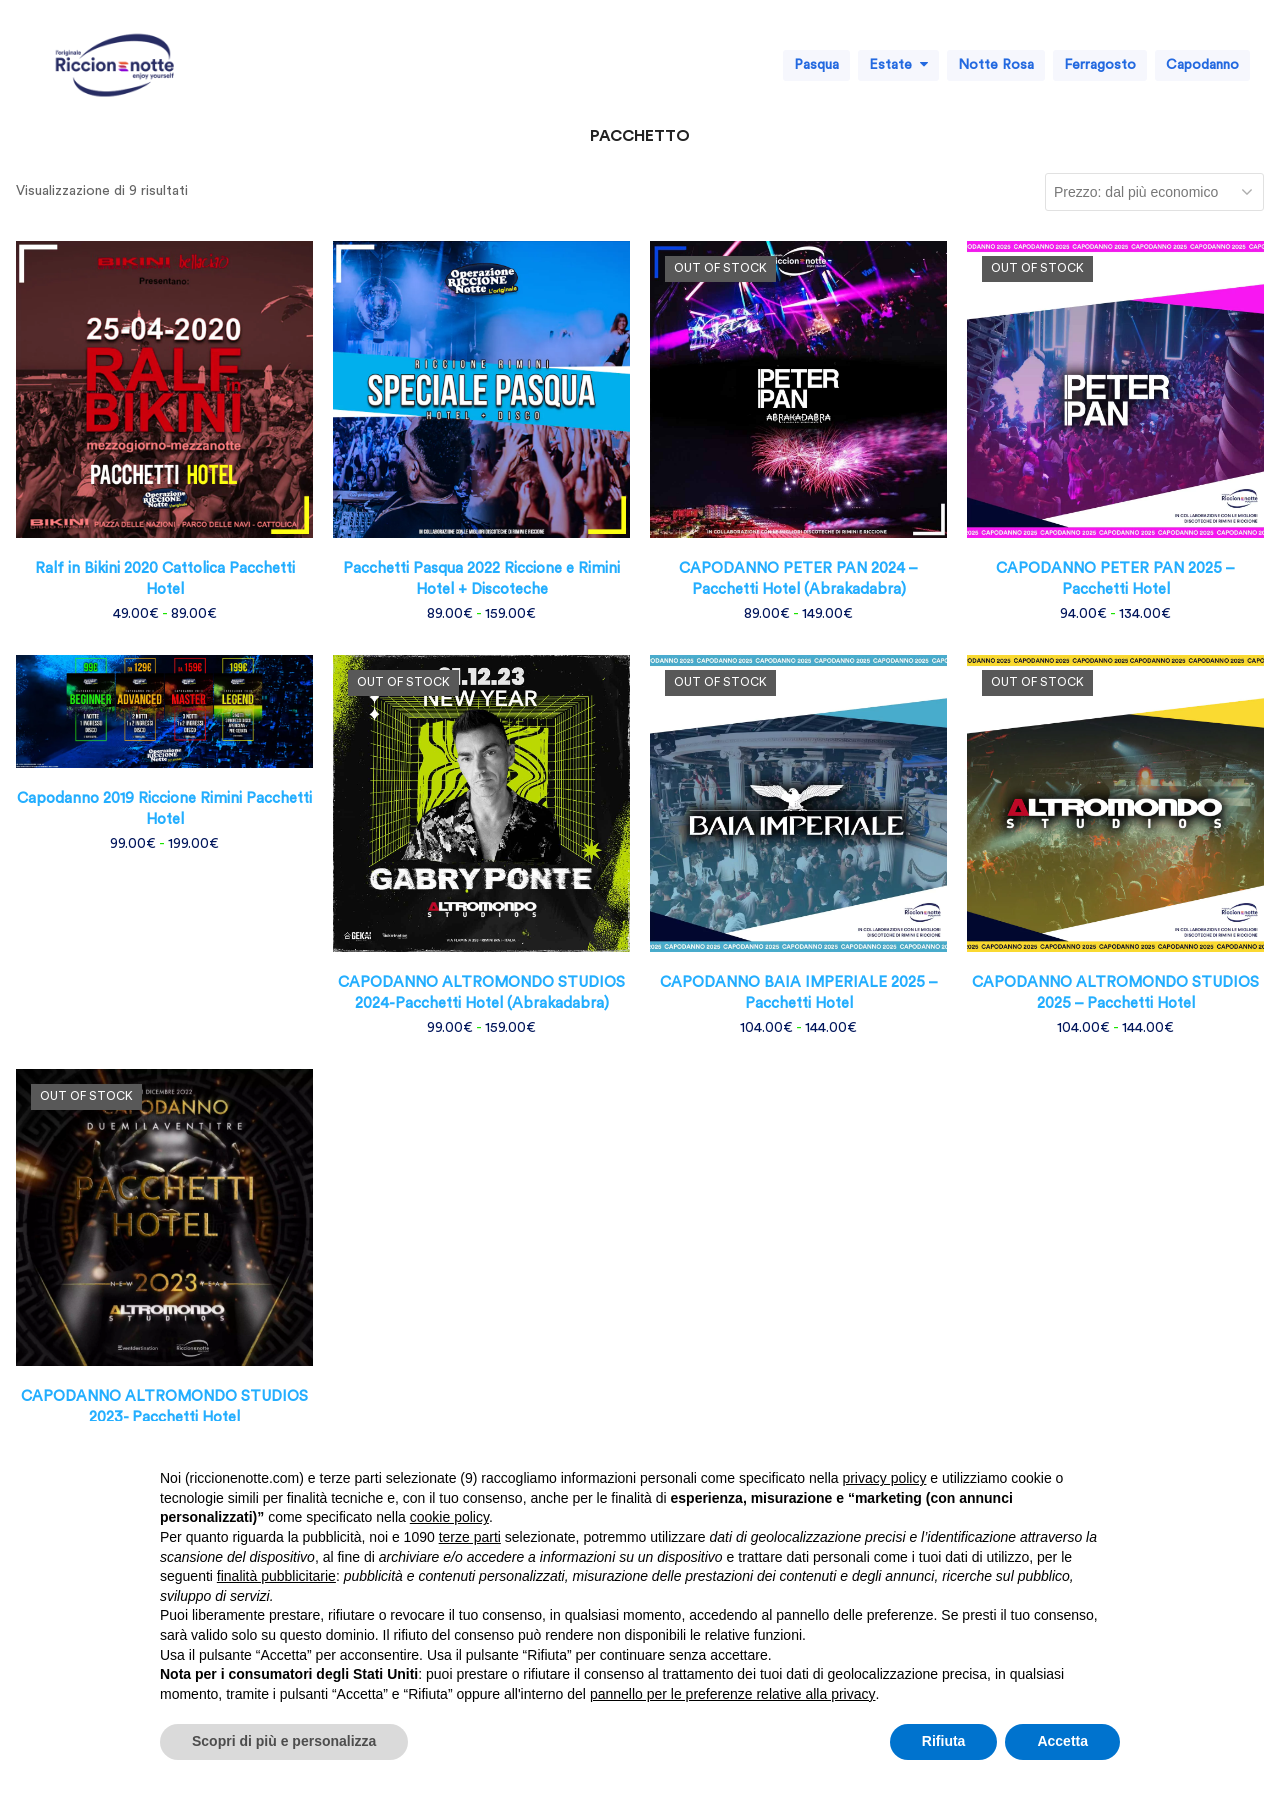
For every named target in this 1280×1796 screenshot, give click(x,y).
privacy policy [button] (884, 1478)
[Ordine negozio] (1154, 192)
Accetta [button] (1062, 1741)
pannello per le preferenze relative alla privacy (733, 1694)
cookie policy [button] (449, 1517)
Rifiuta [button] (944, 1741)
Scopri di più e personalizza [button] (284, 1741)
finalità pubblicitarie (276, 1576)
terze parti (470, 1537)
